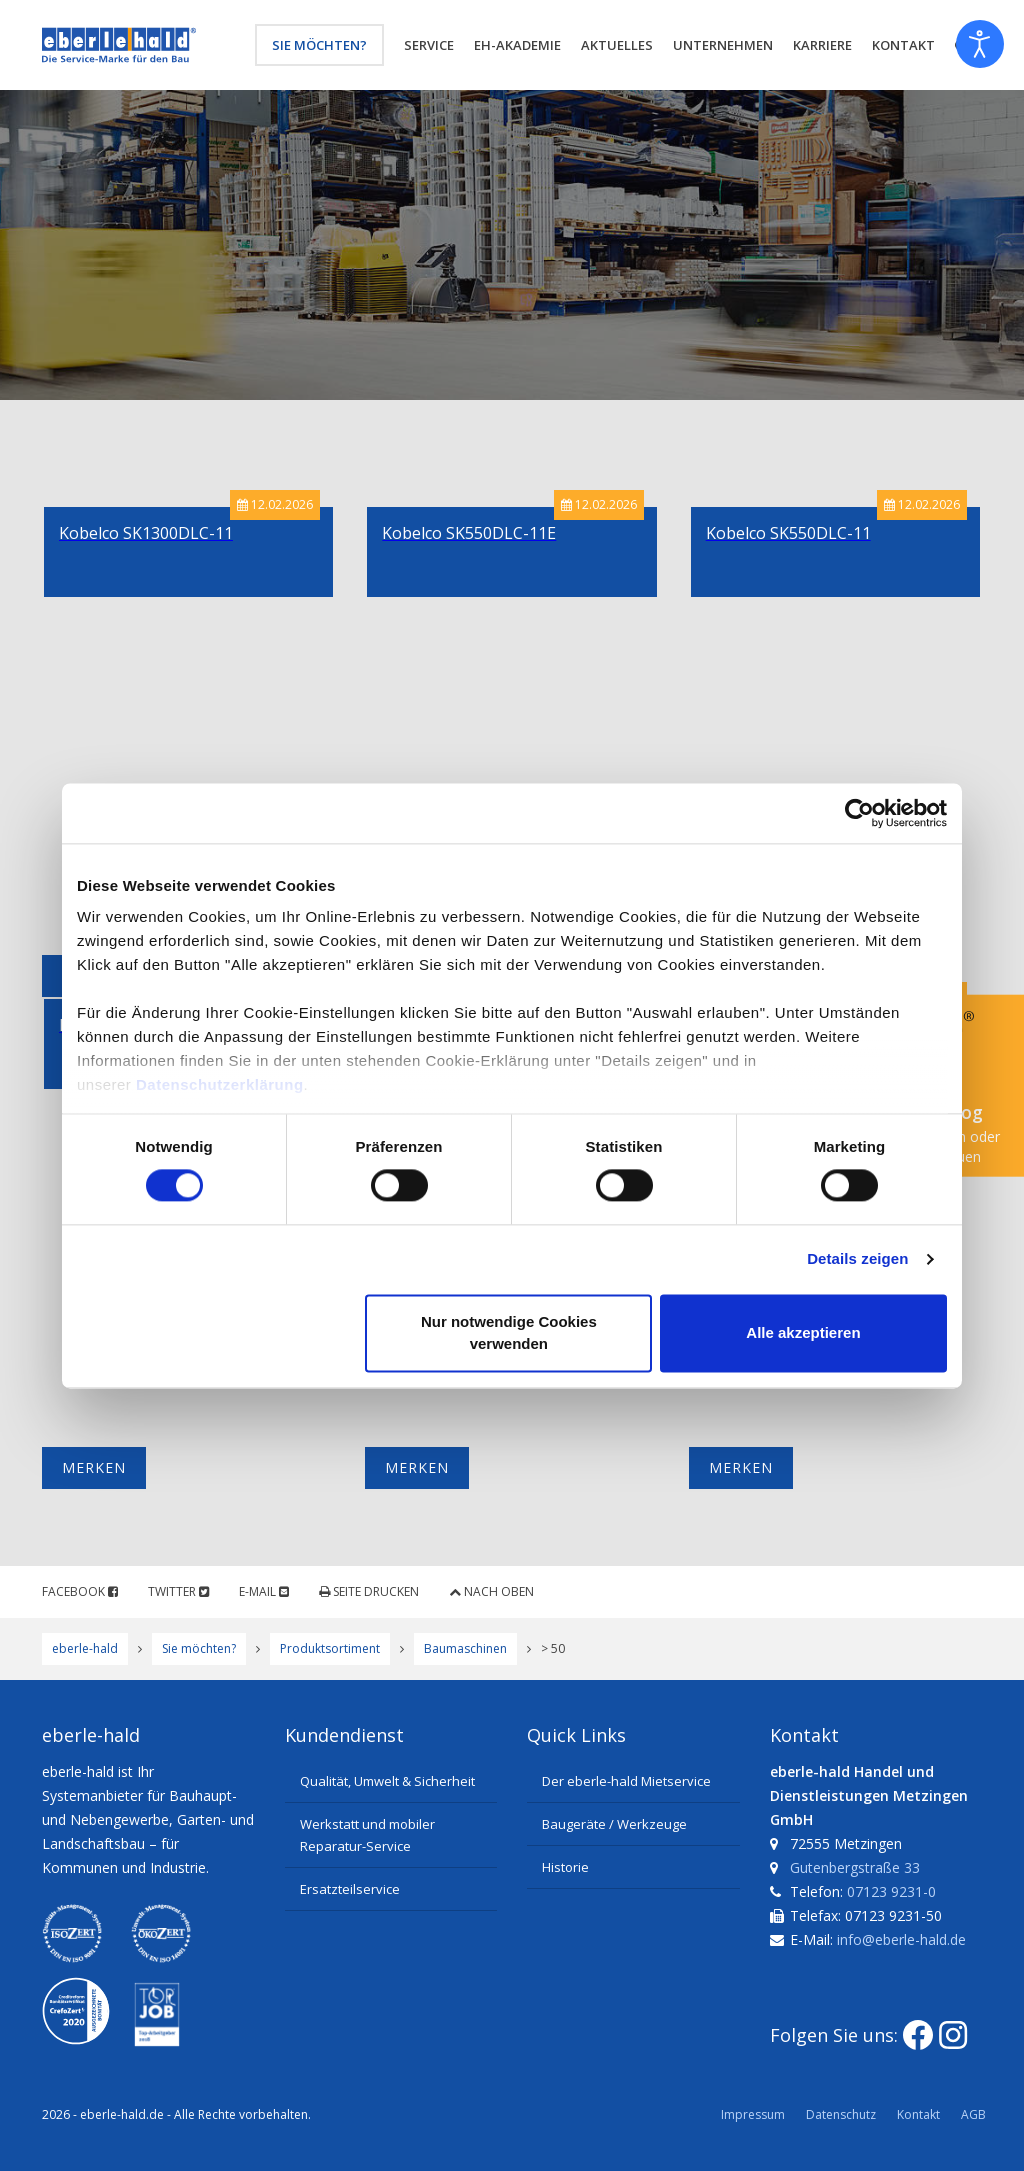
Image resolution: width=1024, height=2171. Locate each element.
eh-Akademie (517, 45)
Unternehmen (723, 45)
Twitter (178, 1591)
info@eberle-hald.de (901, 1939)
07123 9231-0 (891, 1891)
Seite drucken (369, 1591)
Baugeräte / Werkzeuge (614, 1824)
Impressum (753, 2114)
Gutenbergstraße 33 (855, 1867)
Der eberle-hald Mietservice (626, 1781)
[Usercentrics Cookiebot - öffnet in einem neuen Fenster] (859, 813)
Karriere (822, 45)
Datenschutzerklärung (220, 1084)
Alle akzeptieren (803, 1332)
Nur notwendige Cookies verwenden (509, 1332)
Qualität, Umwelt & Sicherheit (387, 1781)
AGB (973, 2114)
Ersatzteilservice (350, 1889)
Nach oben (491, 1591)
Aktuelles (617, 45)
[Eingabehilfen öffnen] (980, 44)
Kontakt (918, 2114)
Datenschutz (841, 2114)
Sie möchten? (319, 45)
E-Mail (264, 1591)
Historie (565, 1867)
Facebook (80, 1591)
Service (429, 45)
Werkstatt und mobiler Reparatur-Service (367, 1835)
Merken (94, 1467)
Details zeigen (857, 1259)
